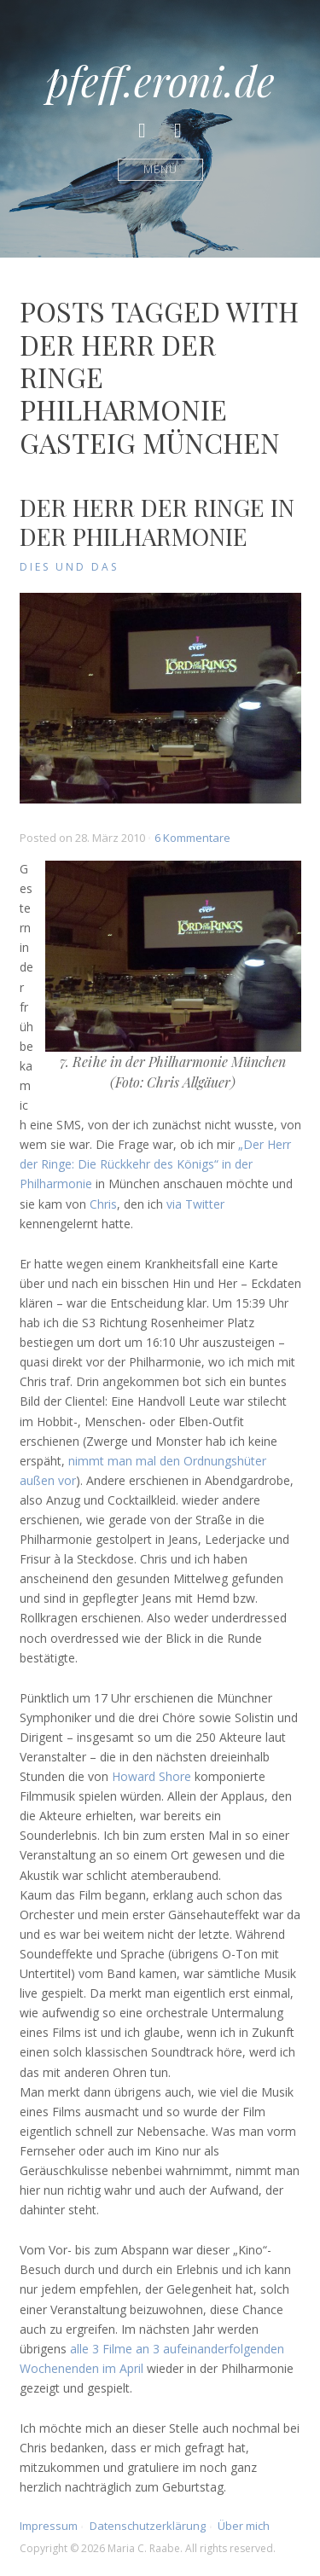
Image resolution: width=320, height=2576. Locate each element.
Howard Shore (151, 1776)
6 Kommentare (192, 837)
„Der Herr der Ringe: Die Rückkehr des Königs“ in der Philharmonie (155, 1164)
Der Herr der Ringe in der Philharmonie (157, 521)
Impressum (49, 2525)
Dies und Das (69, 567)
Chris (103, 1204)
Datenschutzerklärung (148, 2525)
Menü (160, 169)
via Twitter (195, 1204)
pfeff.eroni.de (160, 80)
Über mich (244, 2525)
